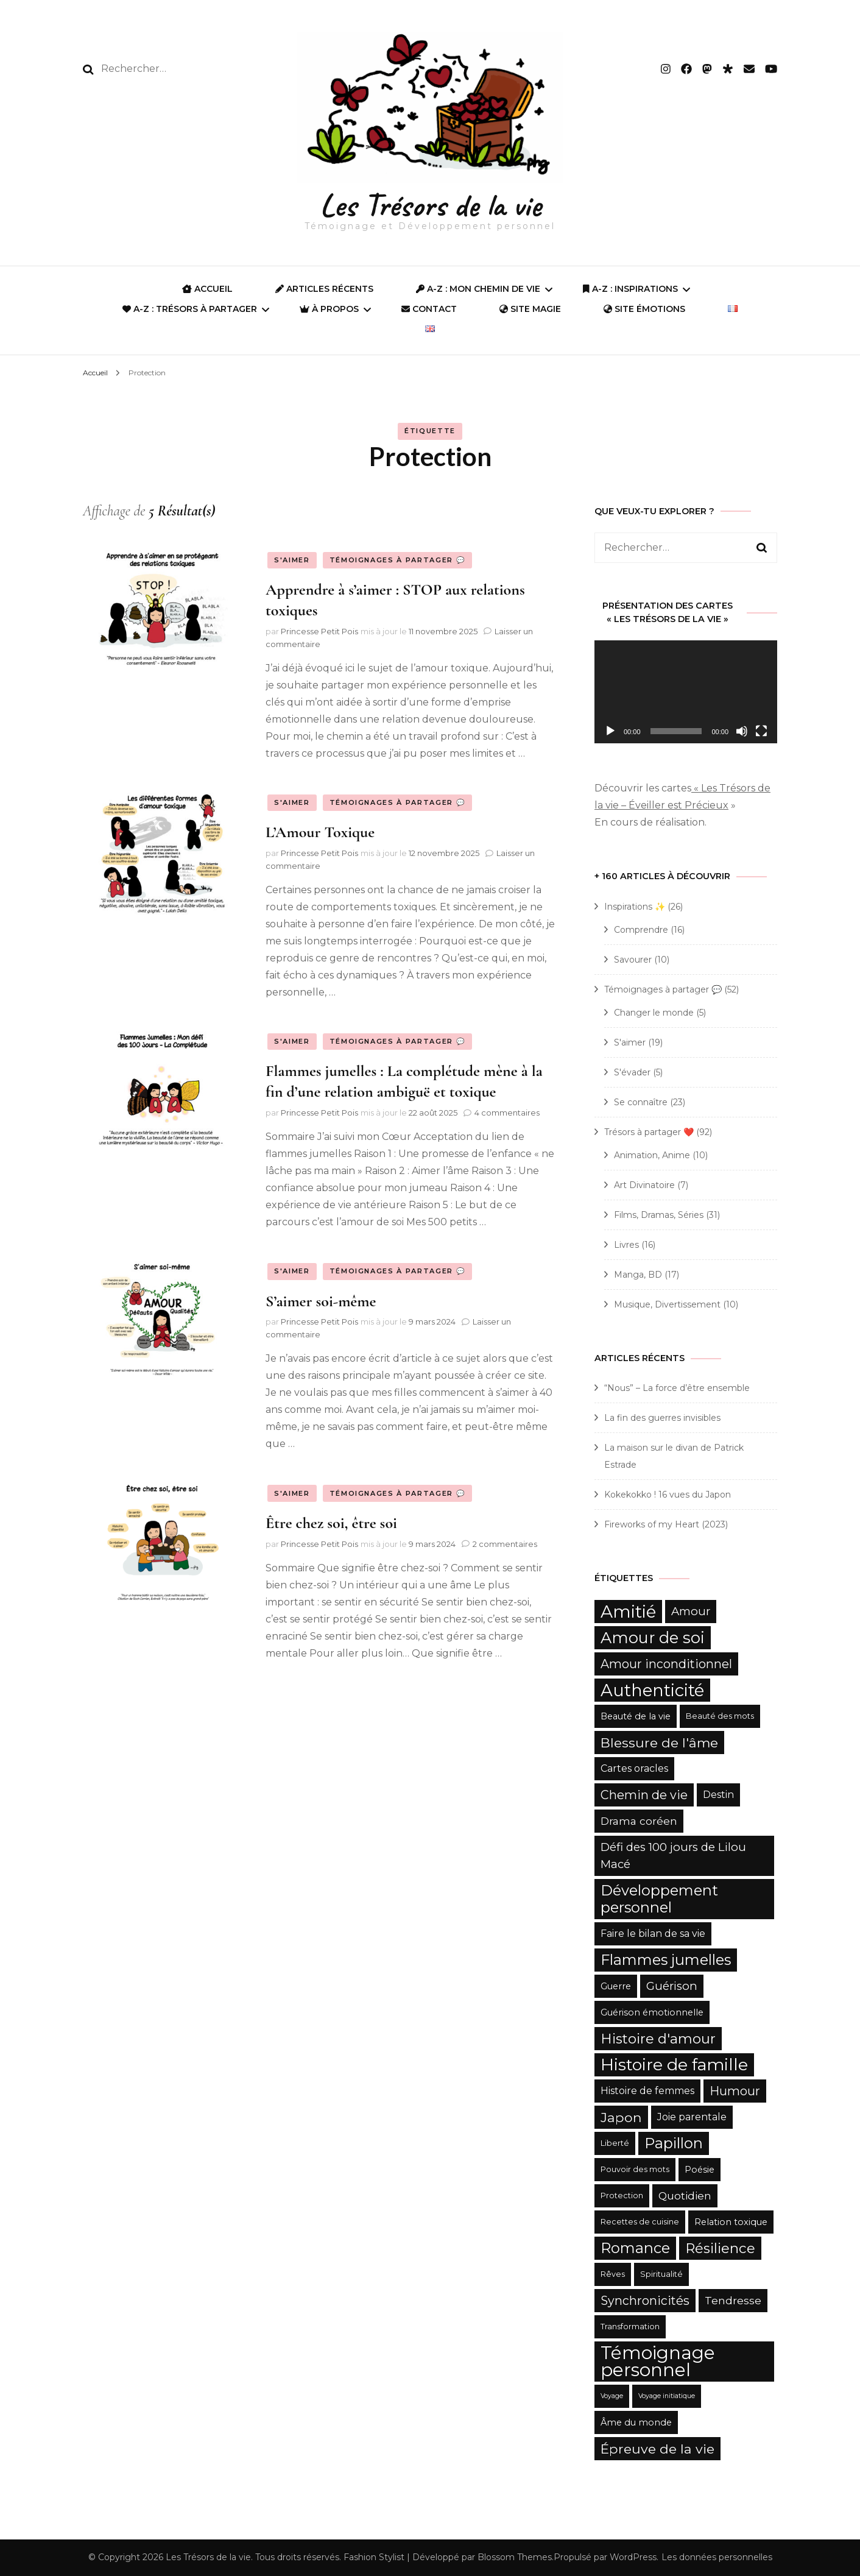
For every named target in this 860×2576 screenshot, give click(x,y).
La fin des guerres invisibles (662, 1417)
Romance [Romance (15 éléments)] (635, 2248)
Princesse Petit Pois (319, 631)
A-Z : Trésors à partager (189, 308)
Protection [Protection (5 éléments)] (622, 2195)
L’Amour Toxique (320, 832)
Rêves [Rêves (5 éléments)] (613, 2274)
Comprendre (641, 929)
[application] (685, 691)
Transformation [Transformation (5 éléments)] (630, 2326)
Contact (429, 308)
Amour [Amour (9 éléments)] (690, 1611)
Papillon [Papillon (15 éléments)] (673, 2143)
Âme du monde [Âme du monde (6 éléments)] (636, 2422)
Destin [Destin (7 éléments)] (718, 1794)
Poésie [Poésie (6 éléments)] (699, 2169)
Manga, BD (638, 1274)
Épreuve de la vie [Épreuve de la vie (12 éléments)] (657, 2449)
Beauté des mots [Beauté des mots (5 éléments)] (720, 1716)
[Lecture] (610, 731)
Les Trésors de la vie (430, 205)
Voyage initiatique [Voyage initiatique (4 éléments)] (666, 2396)
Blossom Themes (515, 2557)
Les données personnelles (716, 2557)
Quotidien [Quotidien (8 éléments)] (684, 2195)
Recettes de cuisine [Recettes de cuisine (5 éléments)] (640, 2221)
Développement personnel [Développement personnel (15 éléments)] (659, 1898)
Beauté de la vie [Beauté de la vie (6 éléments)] (636, 1716)
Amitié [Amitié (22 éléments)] (628, 1611)
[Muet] (742, 731)
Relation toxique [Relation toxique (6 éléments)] (730, 2222)
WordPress (633, 2557)
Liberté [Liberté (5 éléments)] (615, 2143)
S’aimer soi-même (321, 1301)
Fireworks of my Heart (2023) (666, 1524)
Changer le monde (654, 1012)
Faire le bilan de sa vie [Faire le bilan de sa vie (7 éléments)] (653, 1933)
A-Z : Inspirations (630, 288)
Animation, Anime (652, 1155)
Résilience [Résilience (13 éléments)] (720, 2248)
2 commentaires (505, 1544)
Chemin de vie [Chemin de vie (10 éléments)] (644, 1795)
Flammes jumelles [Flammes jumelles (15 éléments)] (666, 1960)
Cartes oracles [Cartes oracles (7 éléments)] (634, 1768)
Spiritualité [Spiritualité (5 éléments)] (661, 2274)
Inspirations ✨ (634, 906)
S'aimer (292, 560)
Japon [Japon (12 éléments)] (621, 2117)
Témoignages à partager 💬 (398, 560)
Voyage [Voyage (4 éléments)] (612, 2396)
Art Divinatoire (644, 1185)
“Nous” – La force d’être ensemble (677, 1387)
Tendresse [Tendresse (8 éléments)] (733, 2300)
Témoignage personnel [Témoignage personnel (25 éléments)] (658, 2361)
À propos (329, 308)
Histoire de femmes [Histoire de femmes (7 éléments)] (647, 2091)
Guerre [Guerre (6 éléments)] (616, 1986)
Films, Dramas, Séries (658, 1214)
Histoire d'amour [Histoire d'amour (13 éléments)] (658, 2038)
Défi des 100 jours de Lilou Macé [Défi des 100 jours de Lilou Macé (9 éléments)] (673, 1855)
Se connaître (641, 1102)
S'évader (632, 1072)
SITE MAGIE (530, 308)
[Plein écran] (761, 731)
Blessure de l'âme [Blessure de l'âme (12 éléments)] (659, 1742)
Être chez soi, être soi (331, 1522)
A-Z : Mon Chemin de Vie (478, 288)
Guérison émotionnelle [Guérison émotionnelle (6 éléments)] (652, 2012)
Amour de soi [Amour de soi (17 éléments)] (653, 1637)
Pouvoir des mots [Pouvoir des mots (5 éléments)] (635, 2169)
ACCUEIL (207, 288)
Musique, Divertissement (667, 1304)
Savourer (633, 959)
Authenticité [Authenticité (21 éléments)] (652, 1690)
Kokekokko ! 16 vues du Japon (667, 1494)
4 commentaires (507, 1112)
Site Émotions (644, 308)
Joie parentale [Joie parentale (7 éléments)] (692, 2117)
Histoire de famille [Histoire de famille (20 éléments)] (674, 2064)
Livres (626, 1244)
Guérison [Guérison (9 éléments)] (671, 1986)
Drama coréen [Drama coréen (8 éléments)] (639, 1820)
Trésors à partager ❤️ (649, 1132)
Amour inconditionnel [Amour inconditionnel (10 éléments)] (666, 1664)
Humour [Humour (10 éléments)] (735, 2091)
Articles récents (324, 288)
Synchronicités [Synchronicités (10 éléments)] (645, 2300)
